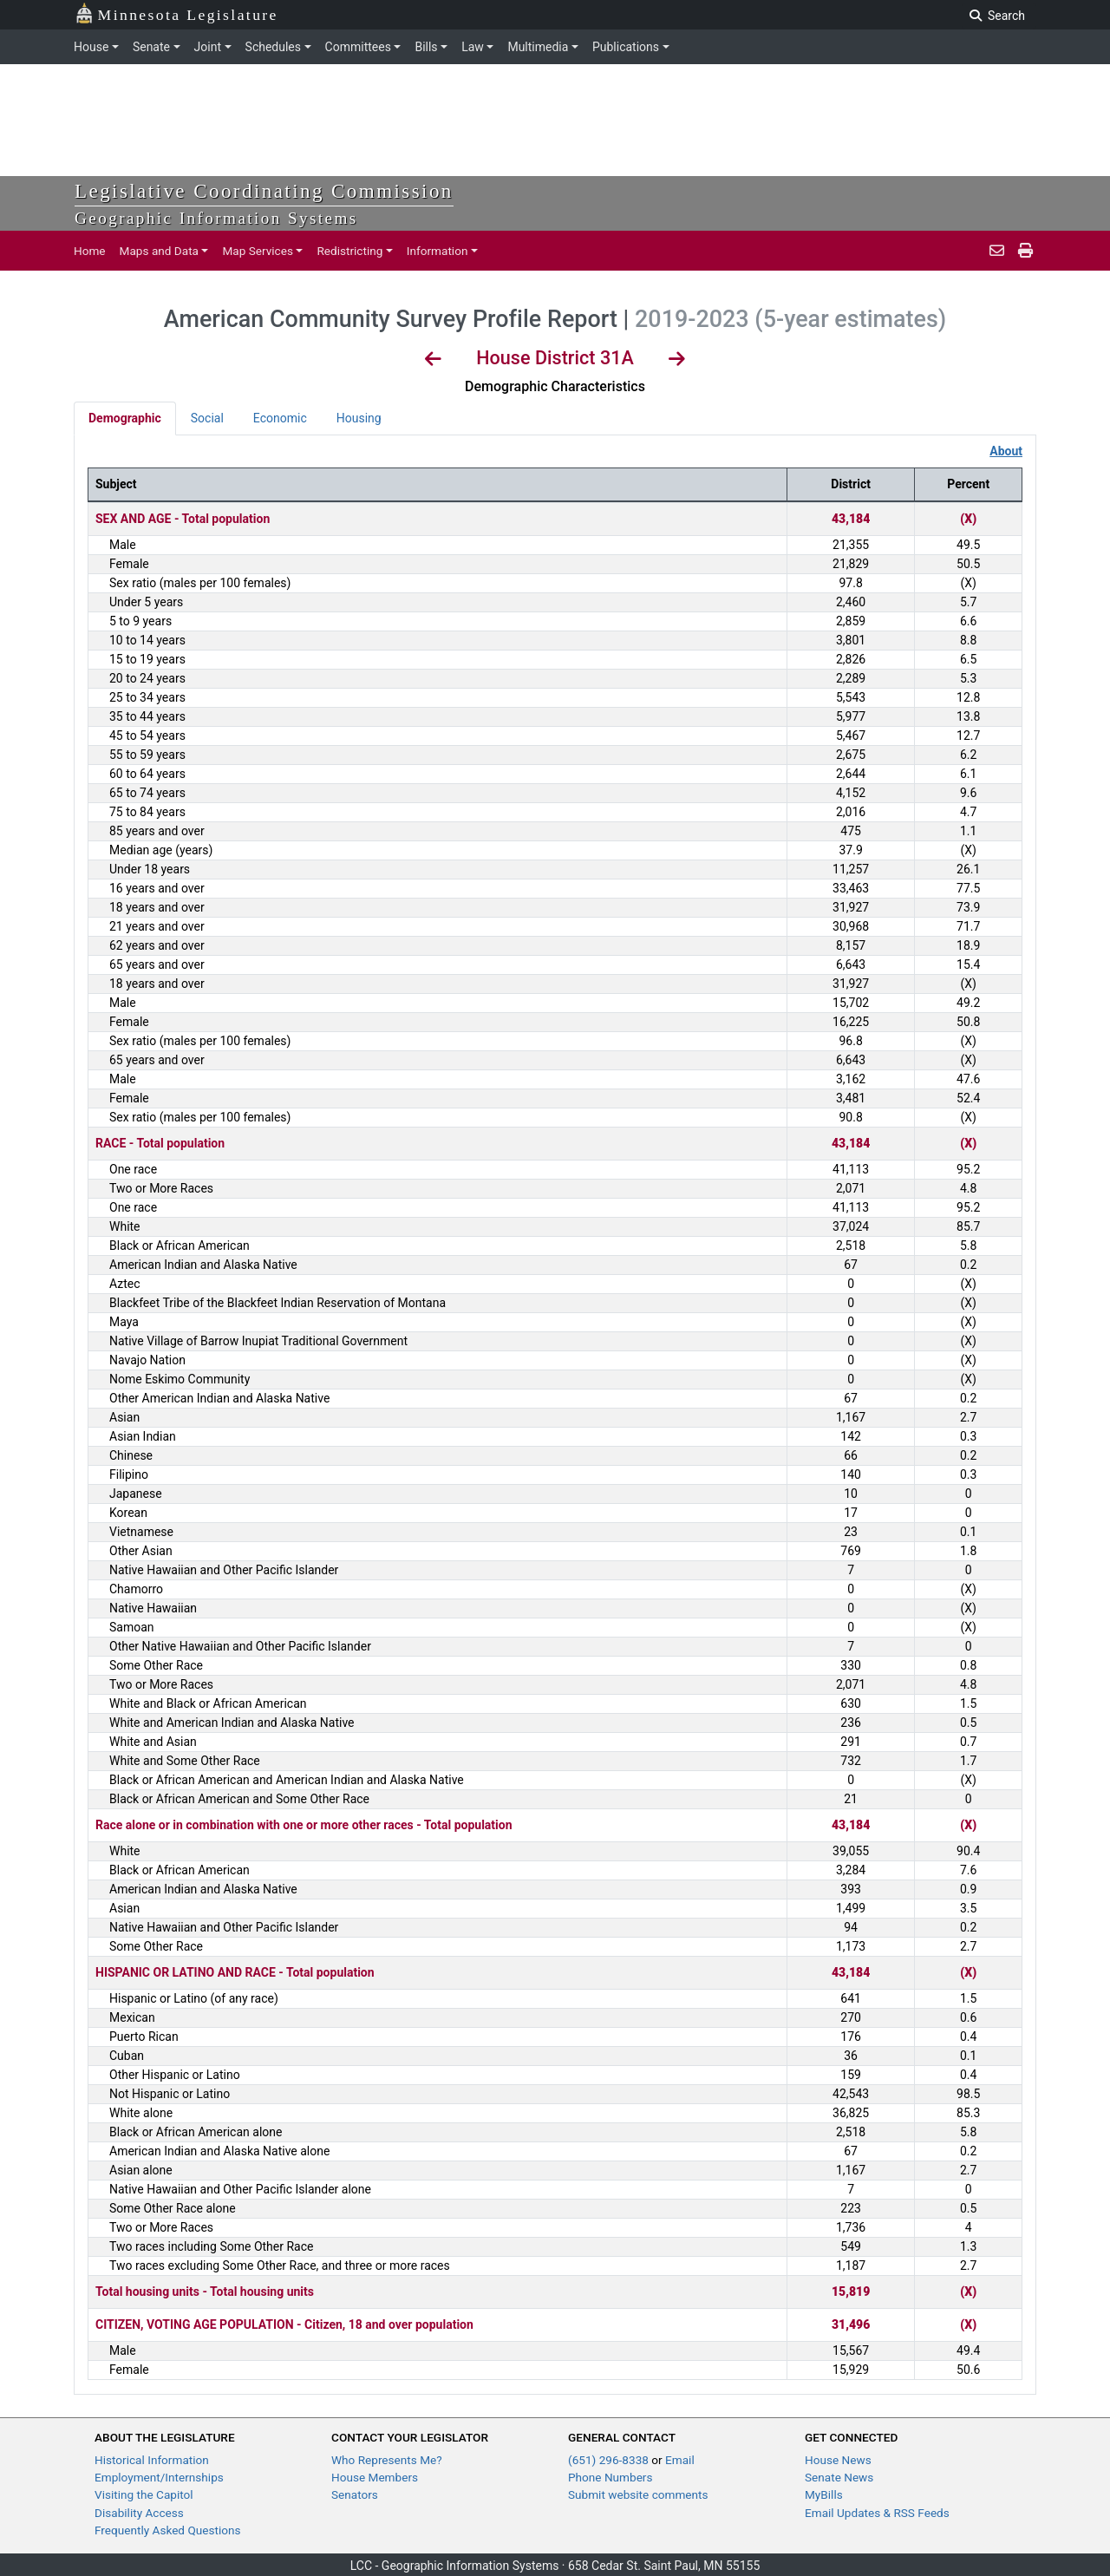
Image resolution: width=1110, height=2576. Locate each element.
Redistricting (349, 251)
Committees (358, 47)
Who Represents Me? (386, 2460)
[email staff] (997, 251)
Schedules (273, 47)
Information (437, 251)
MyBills (824, 2494)
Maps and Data (159, 251)
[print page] (1023, 251)
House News (838, 2460)
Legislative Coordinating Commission (264, 191)
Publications (625, 47)
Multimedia (537, 47)
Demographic (124, 418)
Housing (359, 418)
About (1005, 451)
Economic (280, 418)
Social (207, 418)
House (91, 47)
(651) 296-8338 (609, 2460)
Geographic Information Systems (216, 218)
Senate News (839, 2477)
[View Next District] (676, 361)
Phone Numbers (610, 2477)
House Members (374, 2477)
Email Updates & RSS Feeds (877, 2513)
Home (90, 251)
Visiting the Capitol (144, 2494)
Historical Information (152, 2460)
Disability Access (139, 2513)
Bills (426, 47)
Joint (207, 47)
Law (472, 47)
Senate (151, 47)
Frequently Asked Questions (168, 2530)
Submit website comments (638, 2494)
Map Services (257, 251)
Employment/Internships (159, 2477)
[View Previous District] (433, 361)
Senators (354, 2494)
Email (680, 2460)
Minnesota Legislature (176, 13)
